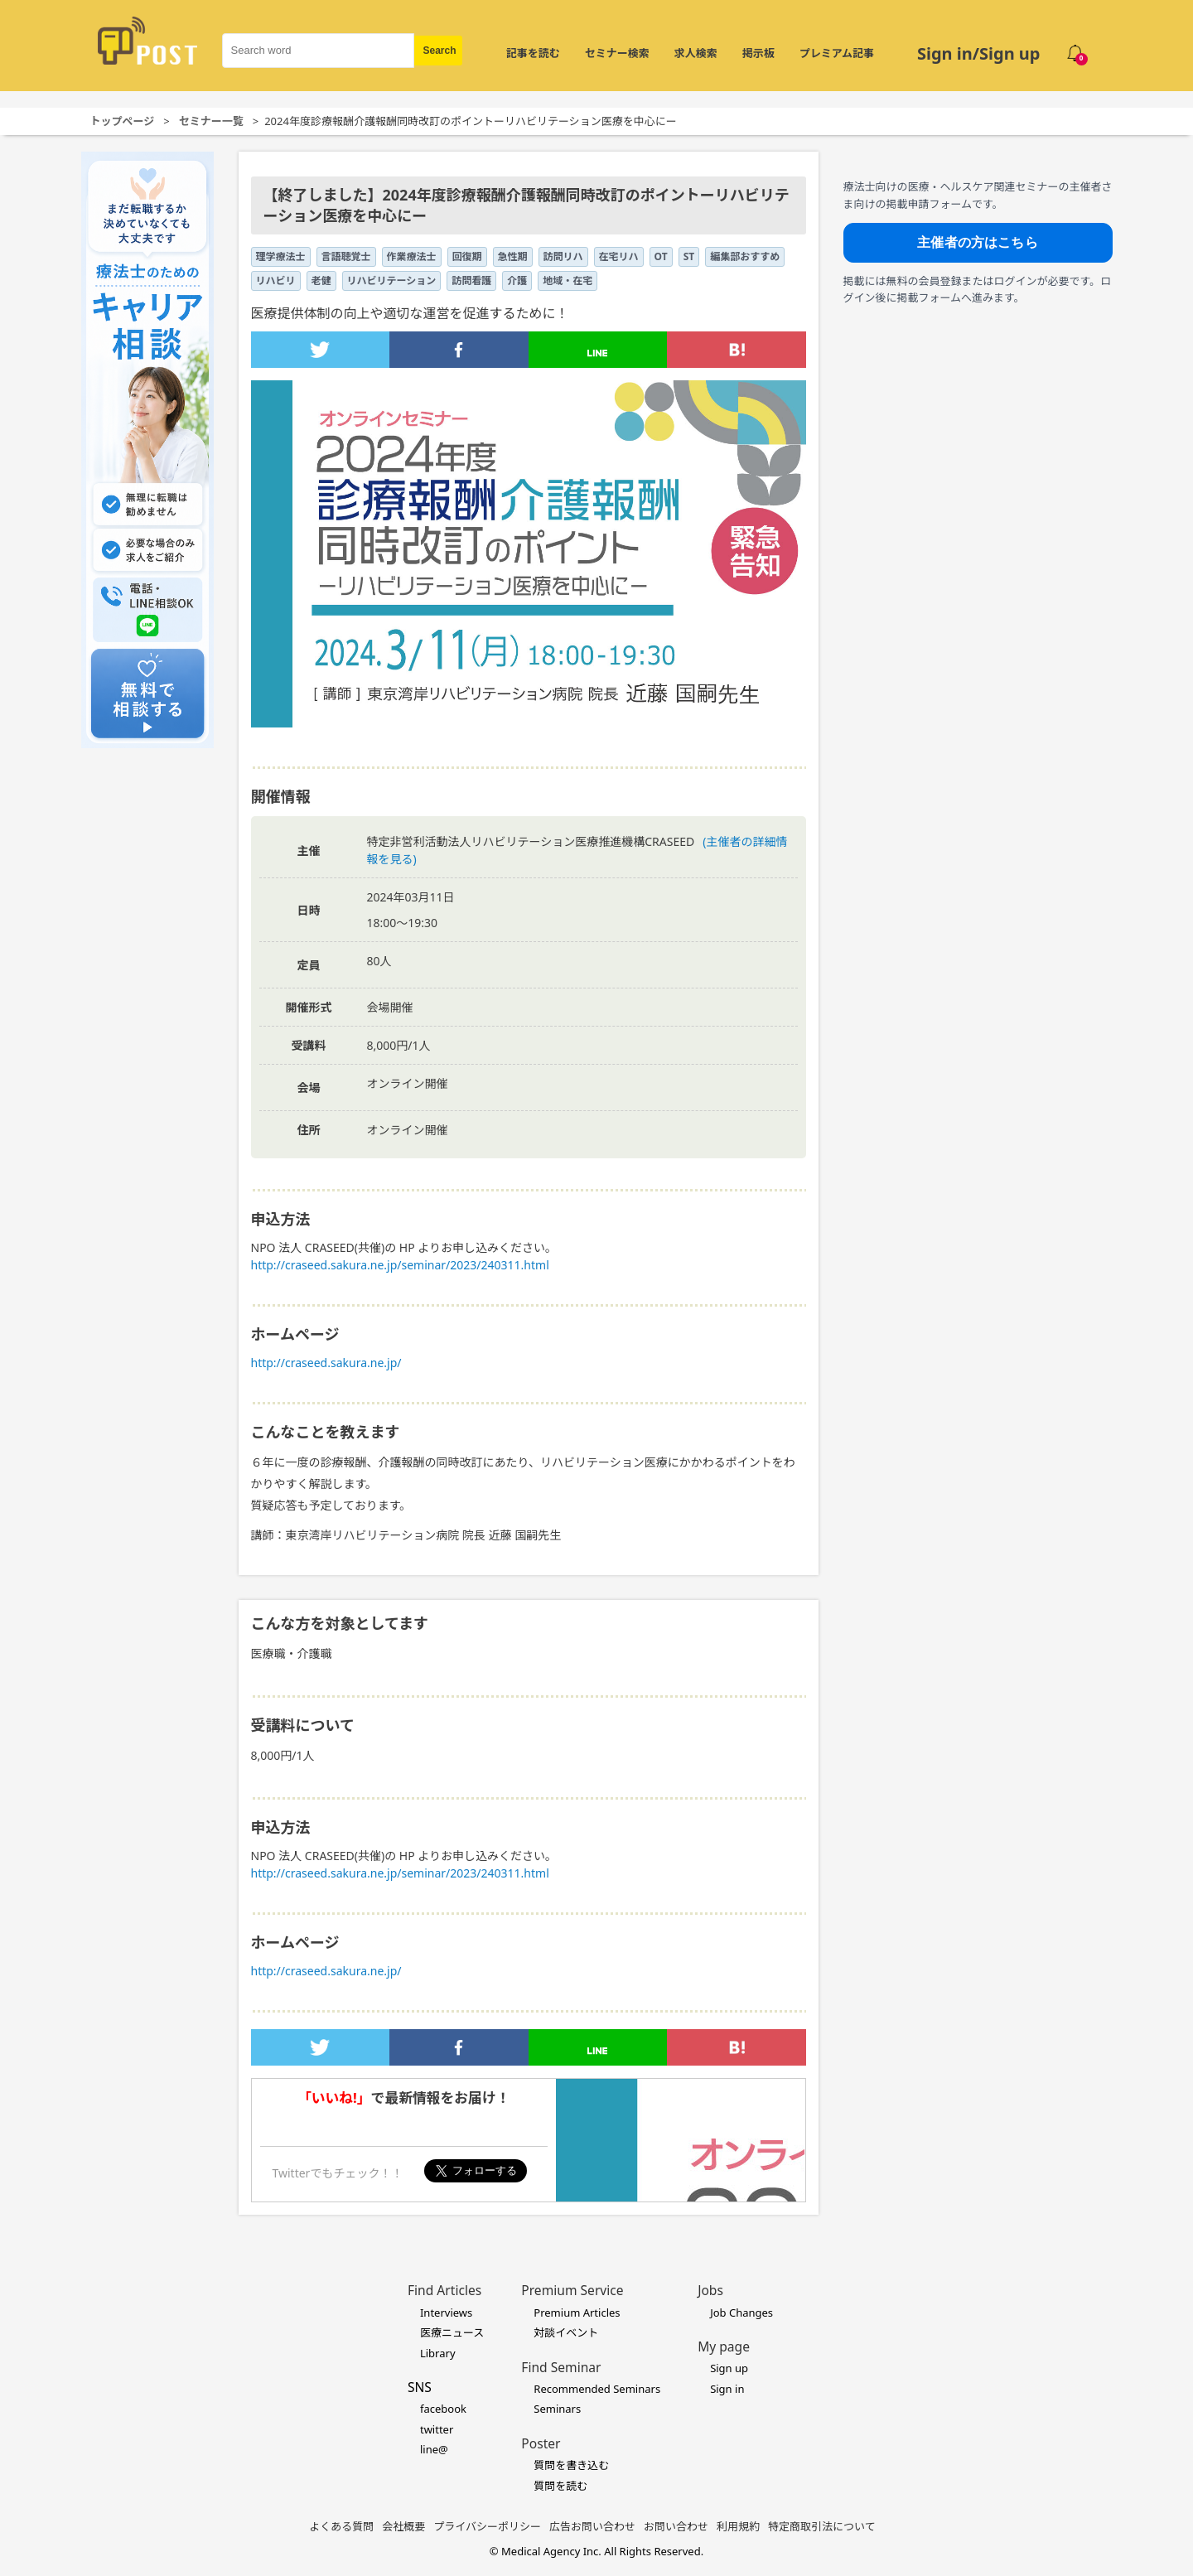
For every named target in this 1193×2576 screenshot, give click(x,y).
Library (438, 2353)
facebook (443, 2408)
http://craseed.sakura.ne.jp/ (326, 1362)
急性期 (513, 256)
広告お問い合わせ (592, 2526)
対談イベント (566, 2332)
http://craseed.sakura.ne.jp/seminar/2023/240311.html (400, 1265)
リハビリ (276, 280)
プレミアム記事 (836, 53)
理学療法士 (281, 256)
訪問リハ (563, 256)
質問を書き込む (571, 2465)
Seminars (557, 2408)
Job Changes (741, 2312)
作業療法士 (412, 256)
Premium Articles (577, 2312)
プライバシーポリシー (487, 2526)
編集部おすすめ (745, 256)
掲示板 (758, 53)
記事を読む (533, 53)
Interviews (446, 2312)
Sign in (727, 2388)
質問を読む (560, 2485)
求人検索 (695, 53)
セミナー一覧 (211, 121)
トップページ (122, 121)
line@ (434, 2449)
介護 (517, 280)
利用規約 (738, 2526)
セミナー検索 (617, 53)
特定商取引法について (822, 2526)
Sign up (729, 2368)
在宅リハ (619, 256)
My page (724, 2346)
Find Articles (444, 2290)
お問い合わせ (676, 2526)
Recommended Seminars (597, 2388)
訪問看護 (471, 280)
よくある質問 (341, 2526)
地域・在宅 (567, 280)
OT (661, 256)
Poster (540, 2443)
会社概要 (403, 2526)
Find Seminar (561, 2367)
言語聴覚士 (346, 256)
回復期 (467, 256)
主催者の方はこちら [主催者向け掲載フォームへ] (977, 242)
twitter (436, 2429)
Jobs (710, 2290)
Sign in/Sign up (979, 53)
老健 (321, 280)
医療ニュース (452, 2332)
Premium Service (572, 2290)
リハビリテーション (392, 280)
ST (689, 256)
